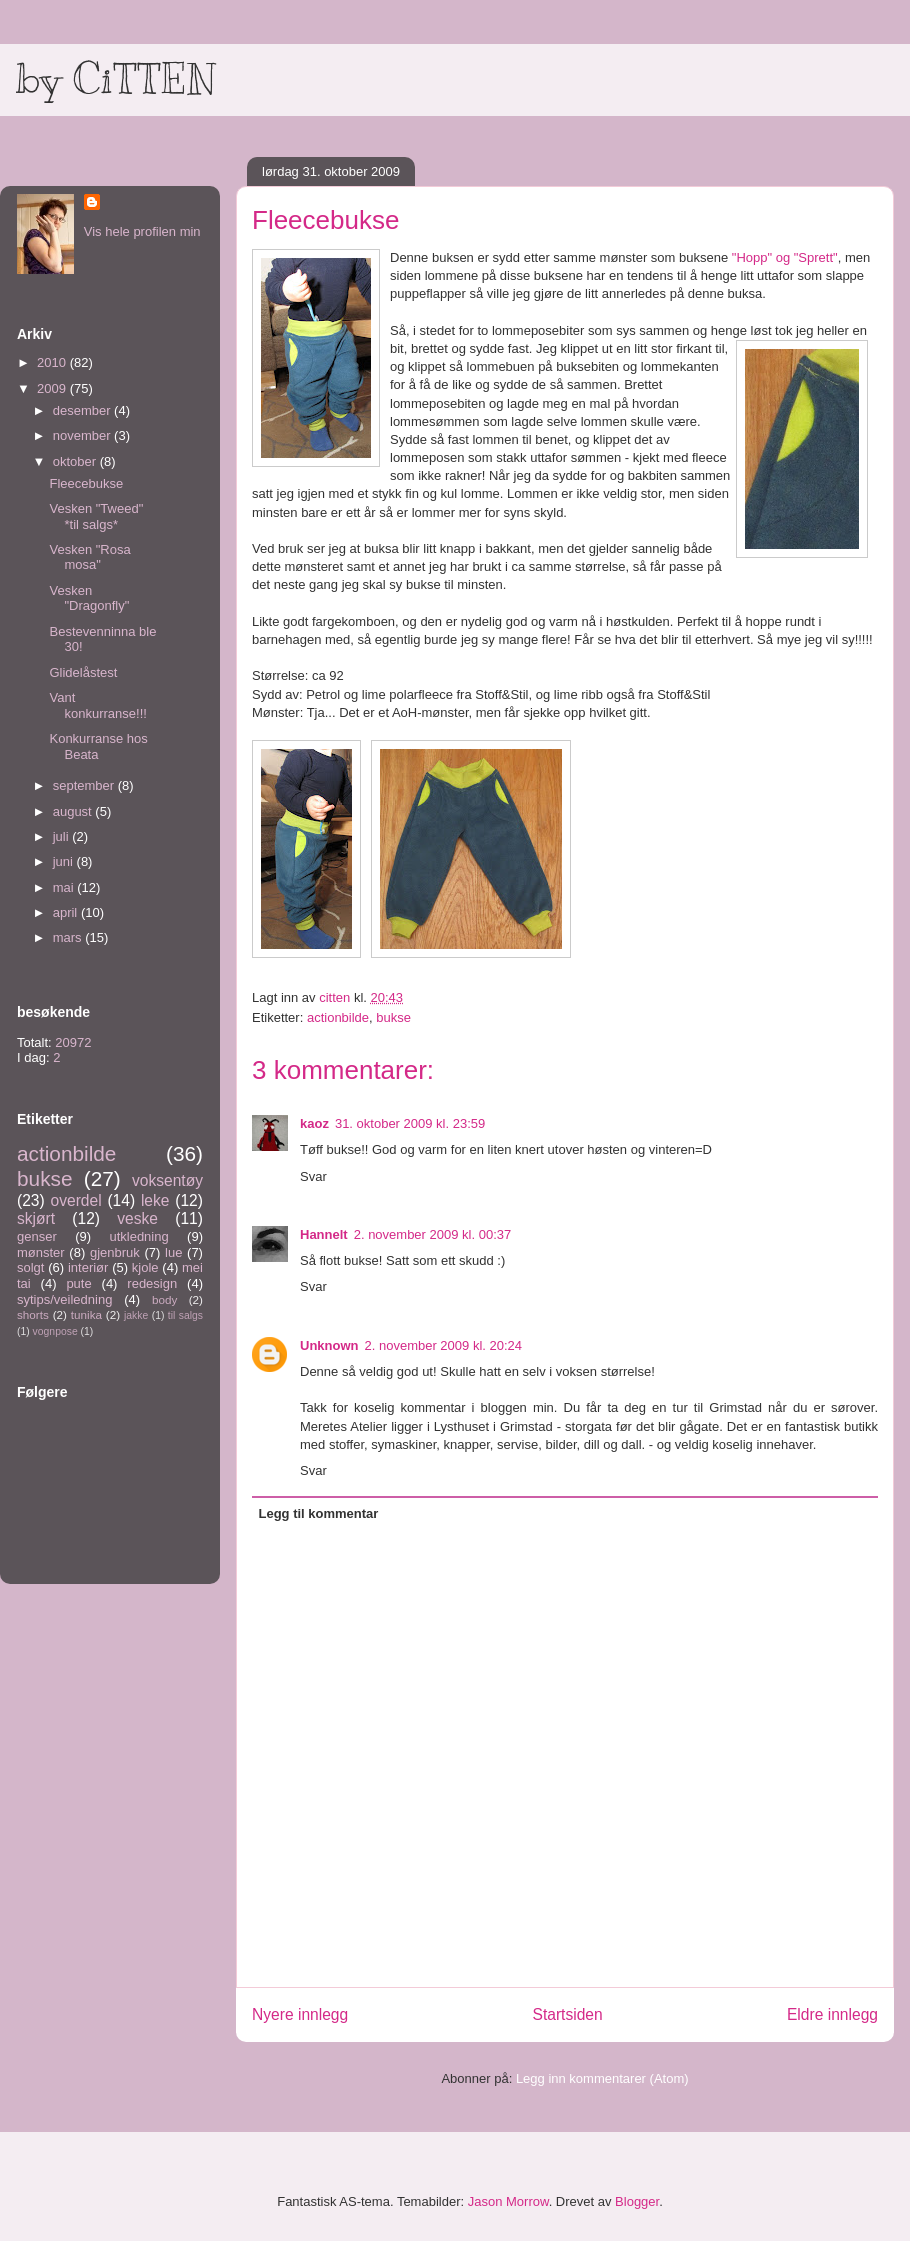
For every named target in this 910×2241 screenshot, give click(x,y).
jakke (136, 1315)
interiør (88, 1267)
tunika (86, 1314)
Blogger (637, 2201)
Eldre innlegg (832, 2014)
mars (69, 937)
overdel (75, 1200)
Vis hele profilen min (142, 231)
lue (173, 1252)
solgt (30, 1267)
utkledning (138, 1236)
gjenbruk (115, 1252)
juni (65, 861)
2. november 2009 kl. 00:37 (433, 1234)
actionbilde (338, 1017)
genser (37, 1236)
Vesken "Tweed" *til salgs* (96, 516)
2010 (53, 362)
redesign (152, 1283)
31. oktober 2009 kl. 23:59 (410, 1123)
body (164, 1299)
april (67, 912)
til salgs (185, 1315)
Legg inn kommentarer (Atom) (602, 2078)
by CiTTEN (116, 79)
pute (78, 1283)
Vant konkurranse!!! (97, 705)
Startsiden (567, 2014)
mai (65, 887)
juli (63, 836)
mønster (41, 1252)
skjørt (36, 1218)
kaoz (314, 1123)
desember (83, 410)
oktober (76, 461)
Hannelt (324, 1234)
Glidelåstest (83, 672)
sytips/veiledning (64, 1299)
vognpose (55, 1331)
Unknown (329, 1345)
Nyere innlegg (300, 2014)
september (85, 785)
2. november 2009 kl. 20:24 (444, 1345)
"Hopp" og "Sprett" (785, 257)
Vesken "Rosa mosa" (89, 557)
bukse (393, 1017)
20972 (73, 1042)
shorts (33, 1314)
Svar (313, 1176)
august (74, 811)
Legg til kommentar (319, 1513)
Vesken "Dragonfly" (89, 598)
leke (155, 1200)
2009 (53, 388)
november (83, 435)
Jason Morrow (508, 2201)
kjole (145, 1267)
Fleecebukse (86, 483)
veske (137, 1218)
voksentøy (167, 1180)
